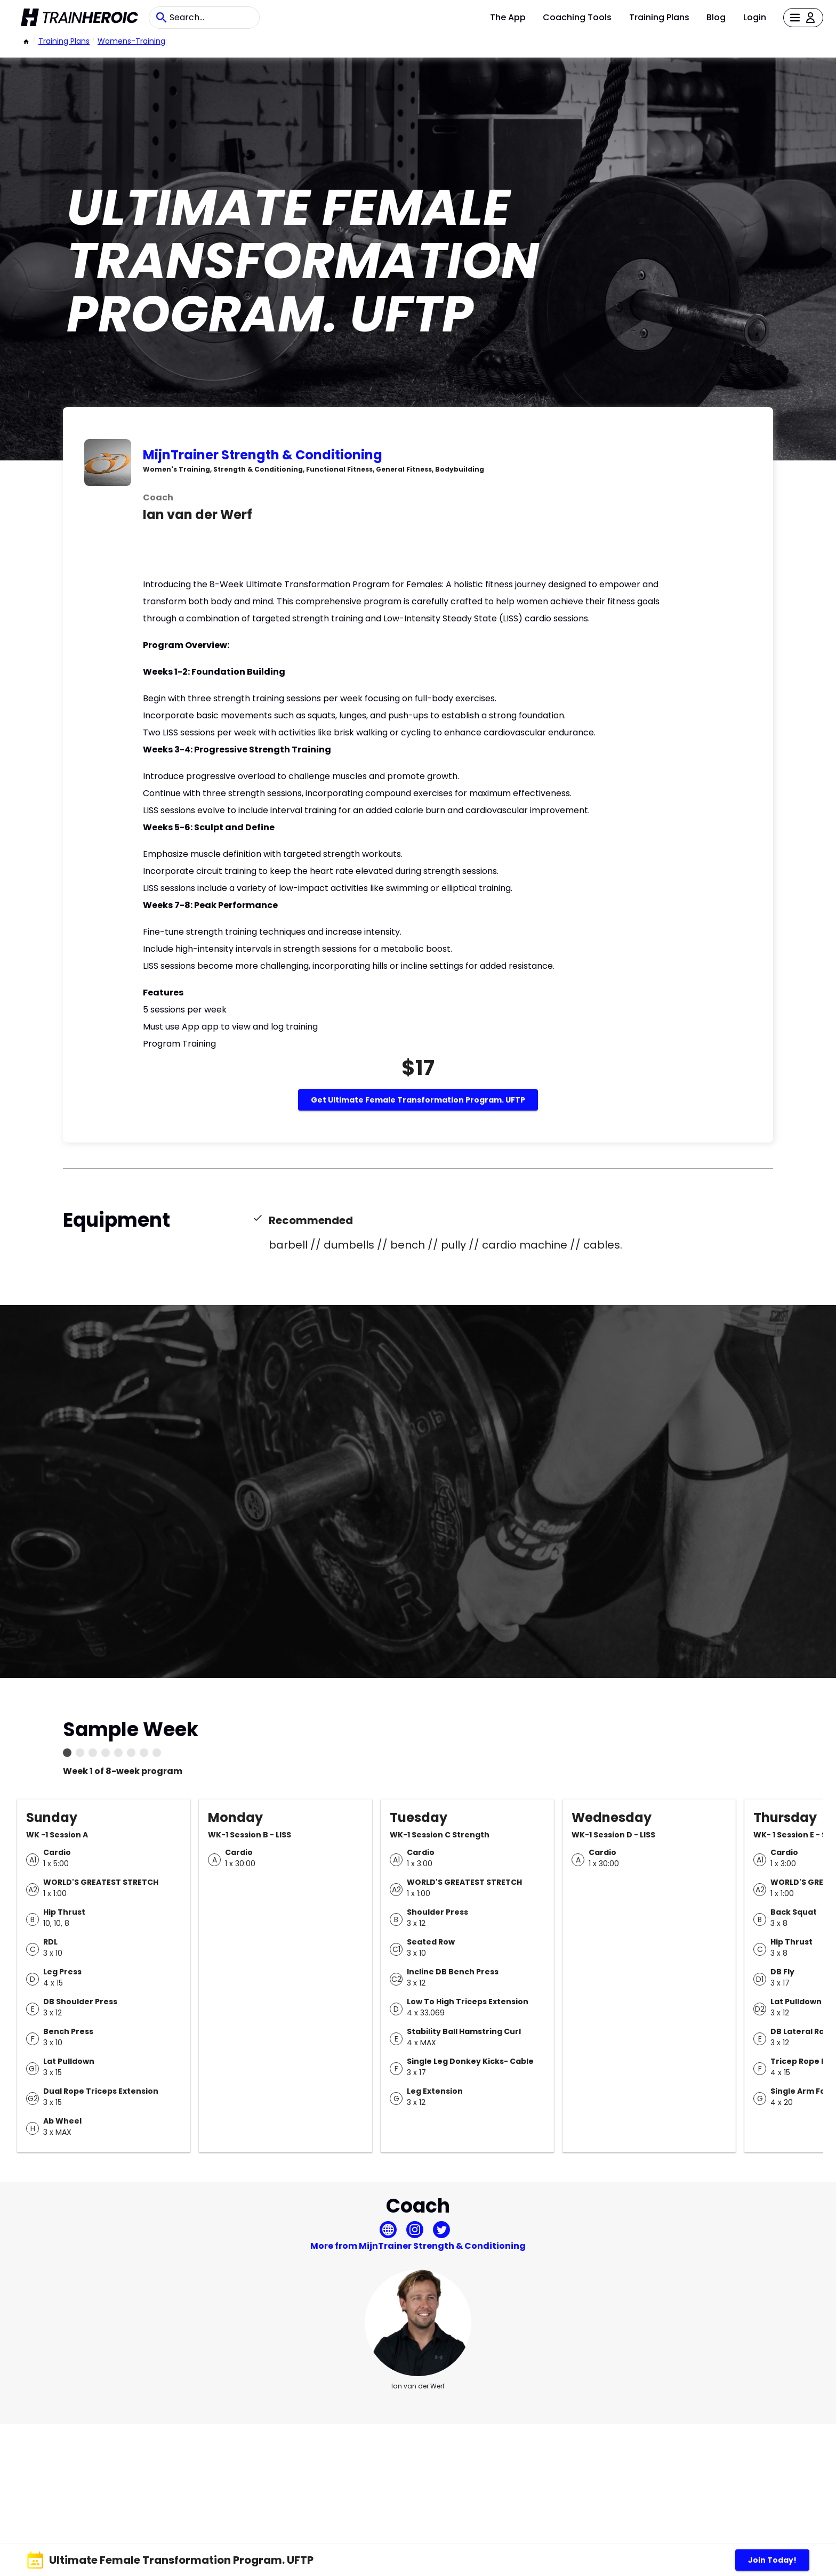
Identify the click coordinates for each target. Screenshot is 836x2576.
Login (754, 17)
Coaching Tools (577, 17)
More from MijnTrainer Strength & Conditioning (418, 2246)
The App (508, 17)
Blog (716, 17)
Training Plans (659, 17)
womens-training (131, 41)
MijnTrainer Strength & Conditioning (262, 455)
